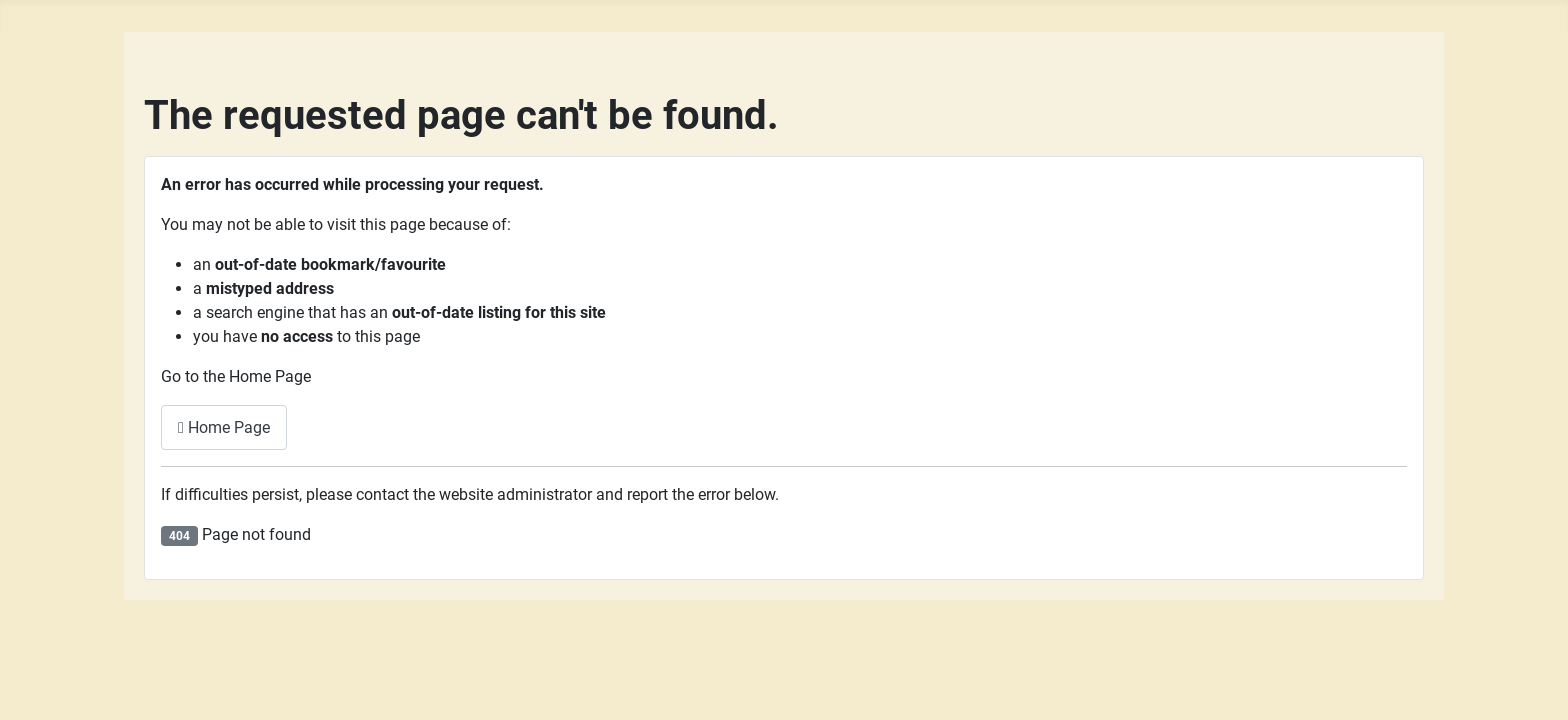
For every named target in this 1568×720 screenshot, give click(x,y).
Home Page (224, 427)
